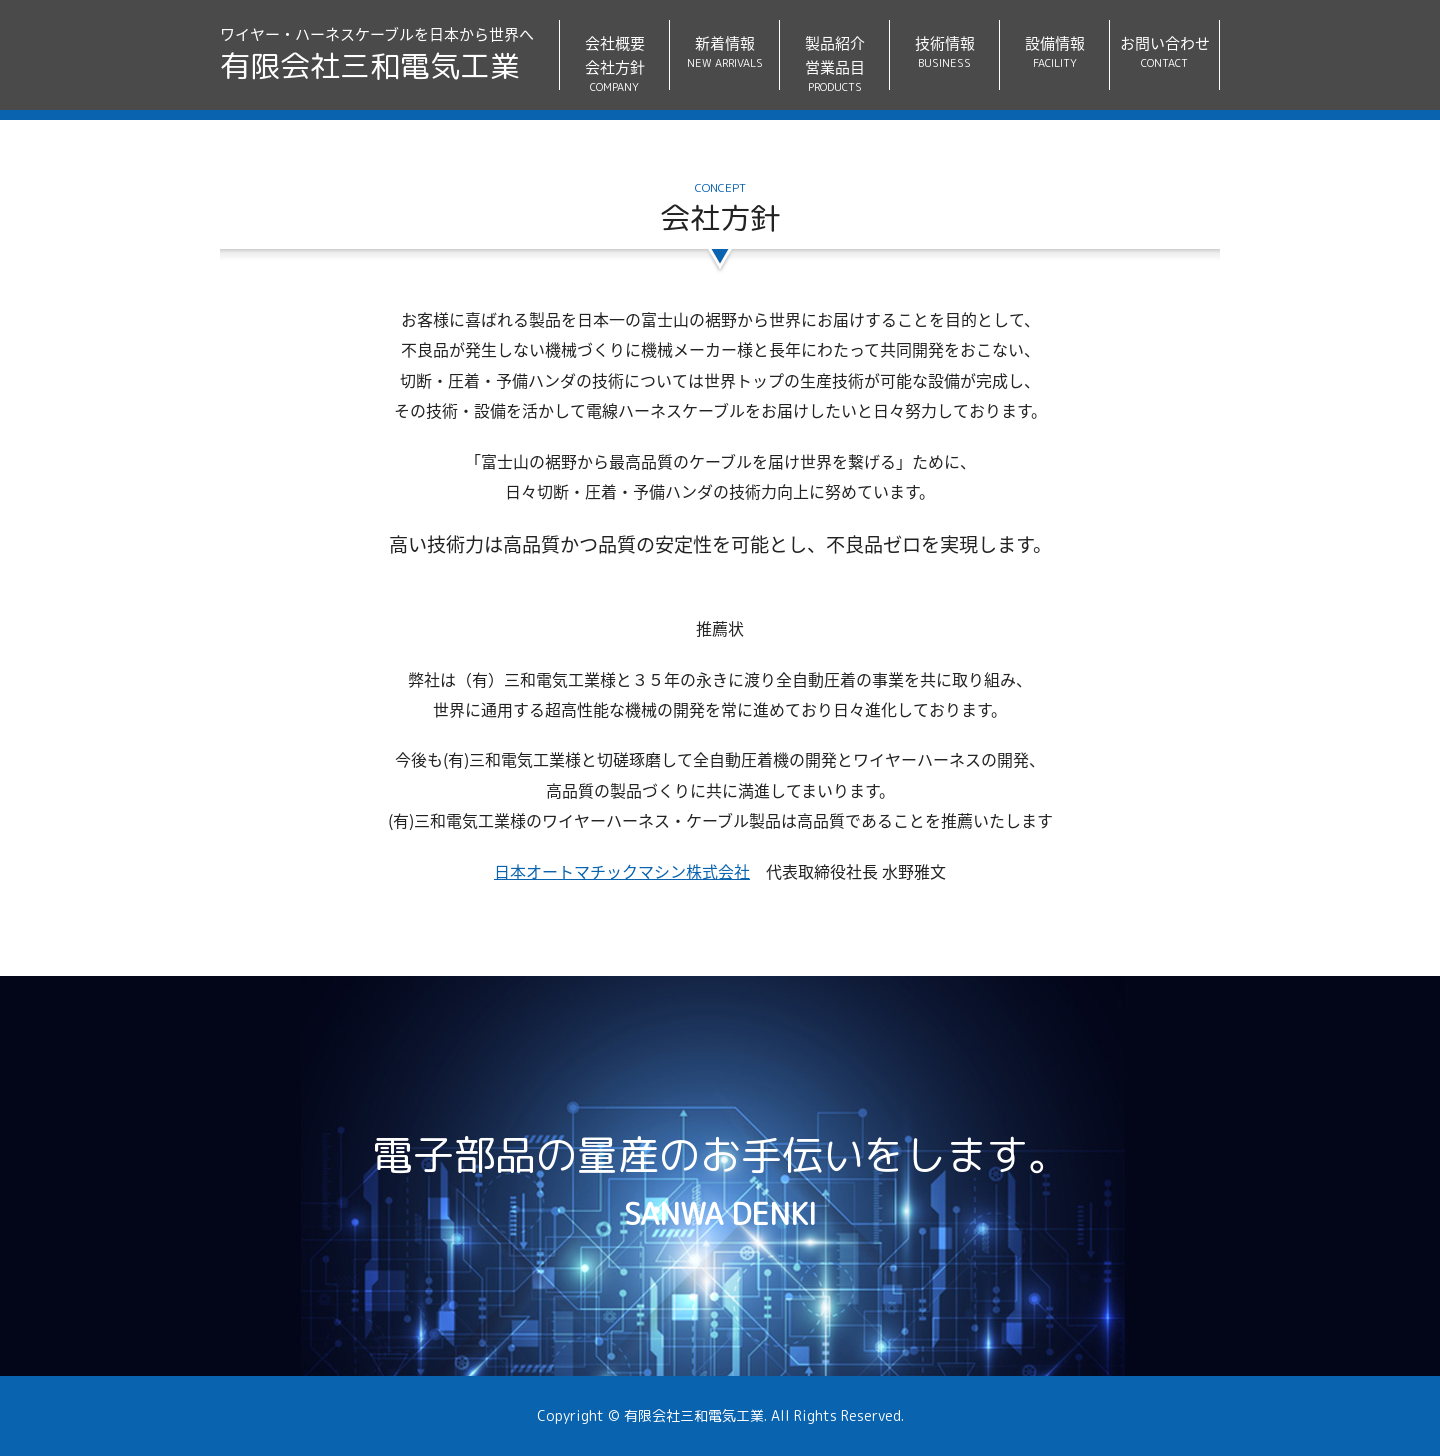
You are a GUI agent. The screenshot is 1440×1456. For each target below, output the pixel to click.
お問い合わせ (1164, 52)
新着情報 (724, 52)
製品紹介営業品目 (834, 61)
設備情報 (1054, 52)
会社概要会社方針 (614, 61)
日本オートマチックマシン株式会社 (622, 871)
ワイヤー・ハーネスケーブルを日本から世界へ (377, 55)
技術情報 (944, 52)
